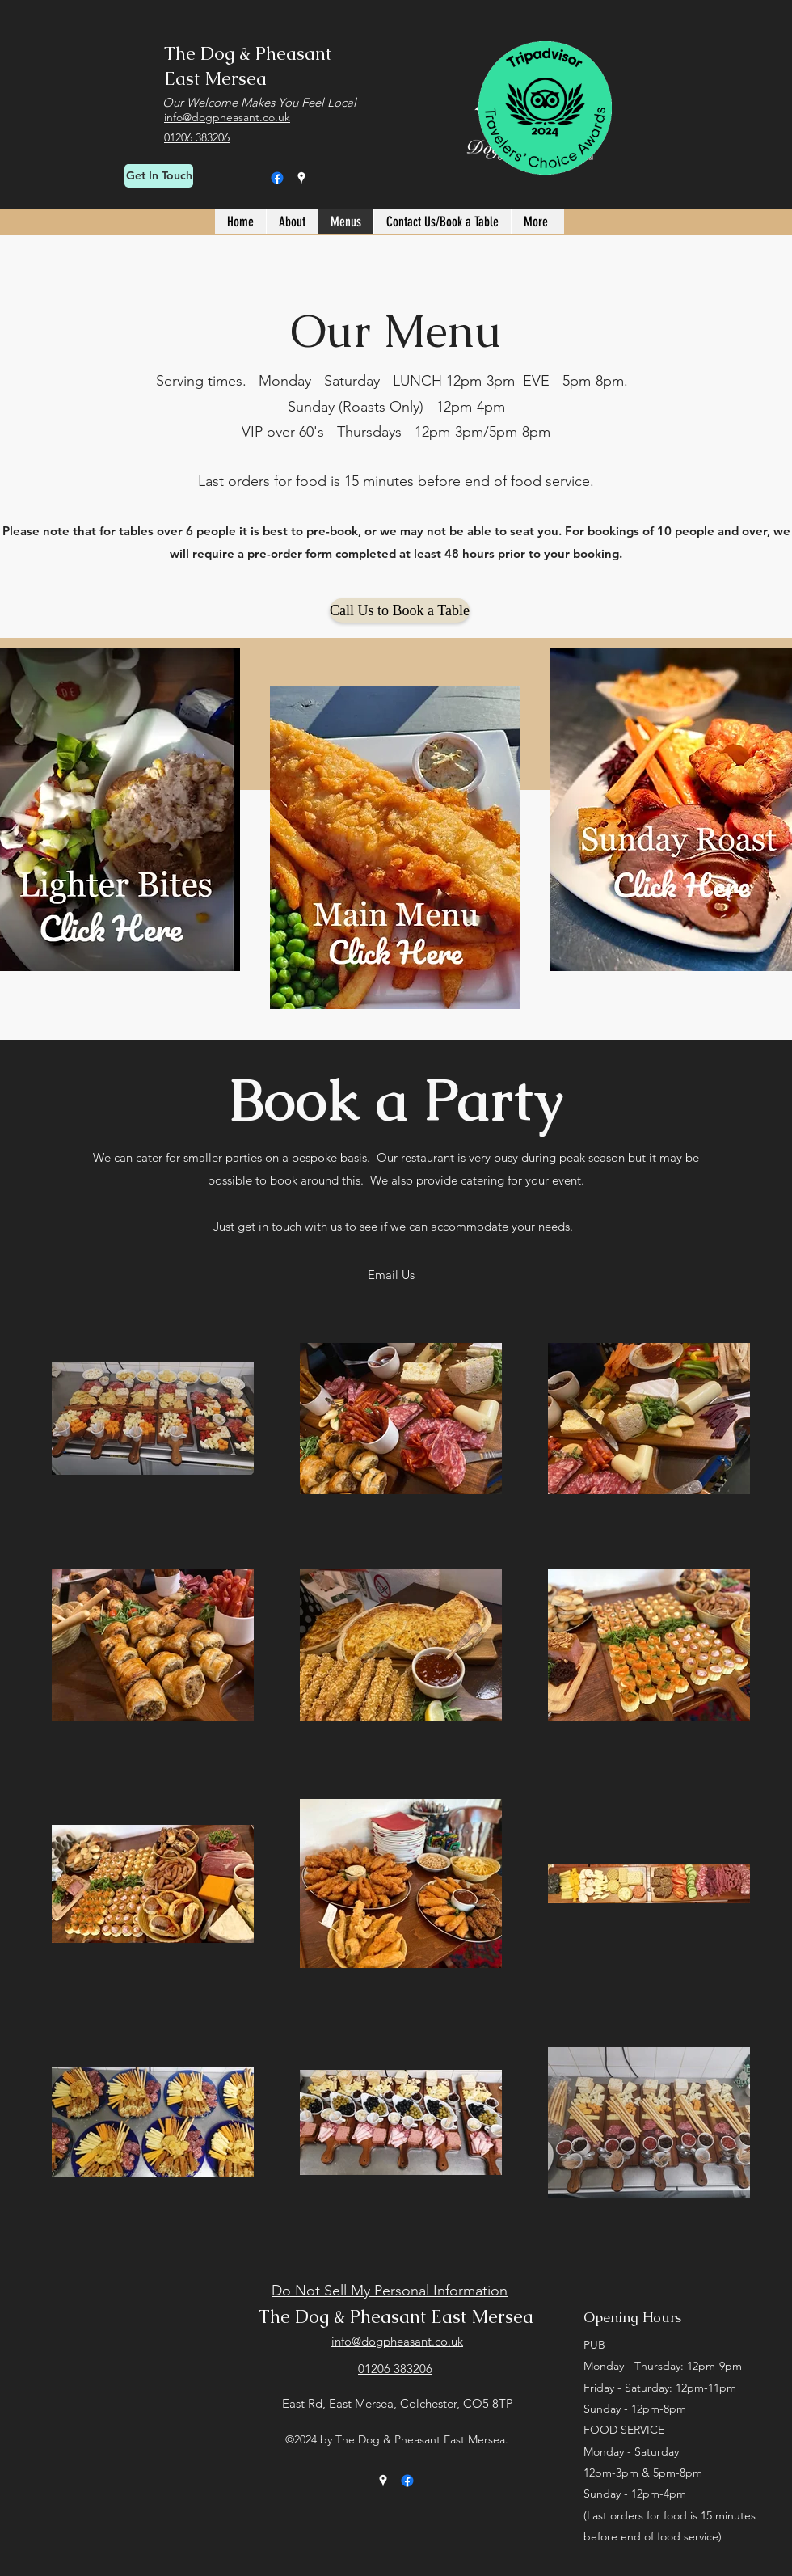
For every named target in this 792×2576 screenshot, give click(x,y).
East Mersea (215, 79)
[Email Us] (391, 1275)
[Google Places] (301, 178)
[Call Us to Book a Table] (400, 610)
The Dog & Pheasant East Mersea (396, 2317)
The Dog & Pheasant (247, 53)
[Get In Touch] (158, 176)
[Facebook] (277, 178)
